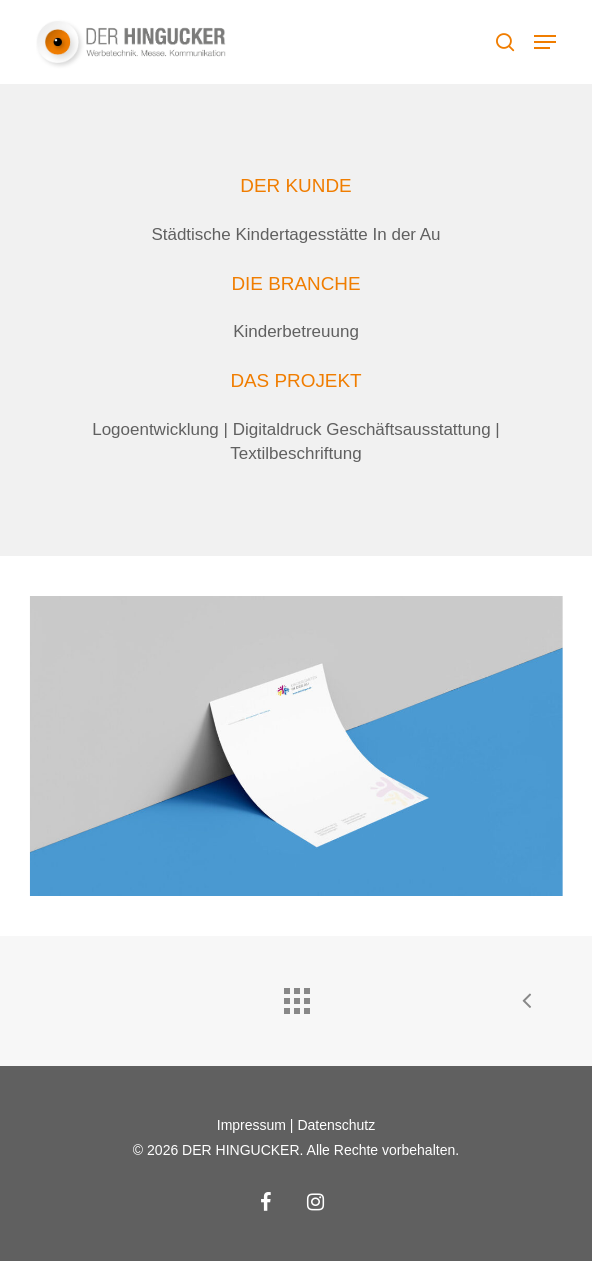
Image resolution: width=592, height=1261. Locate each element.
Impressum (251, 1125)
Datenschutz (336, 1125)
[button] (545, 42)
